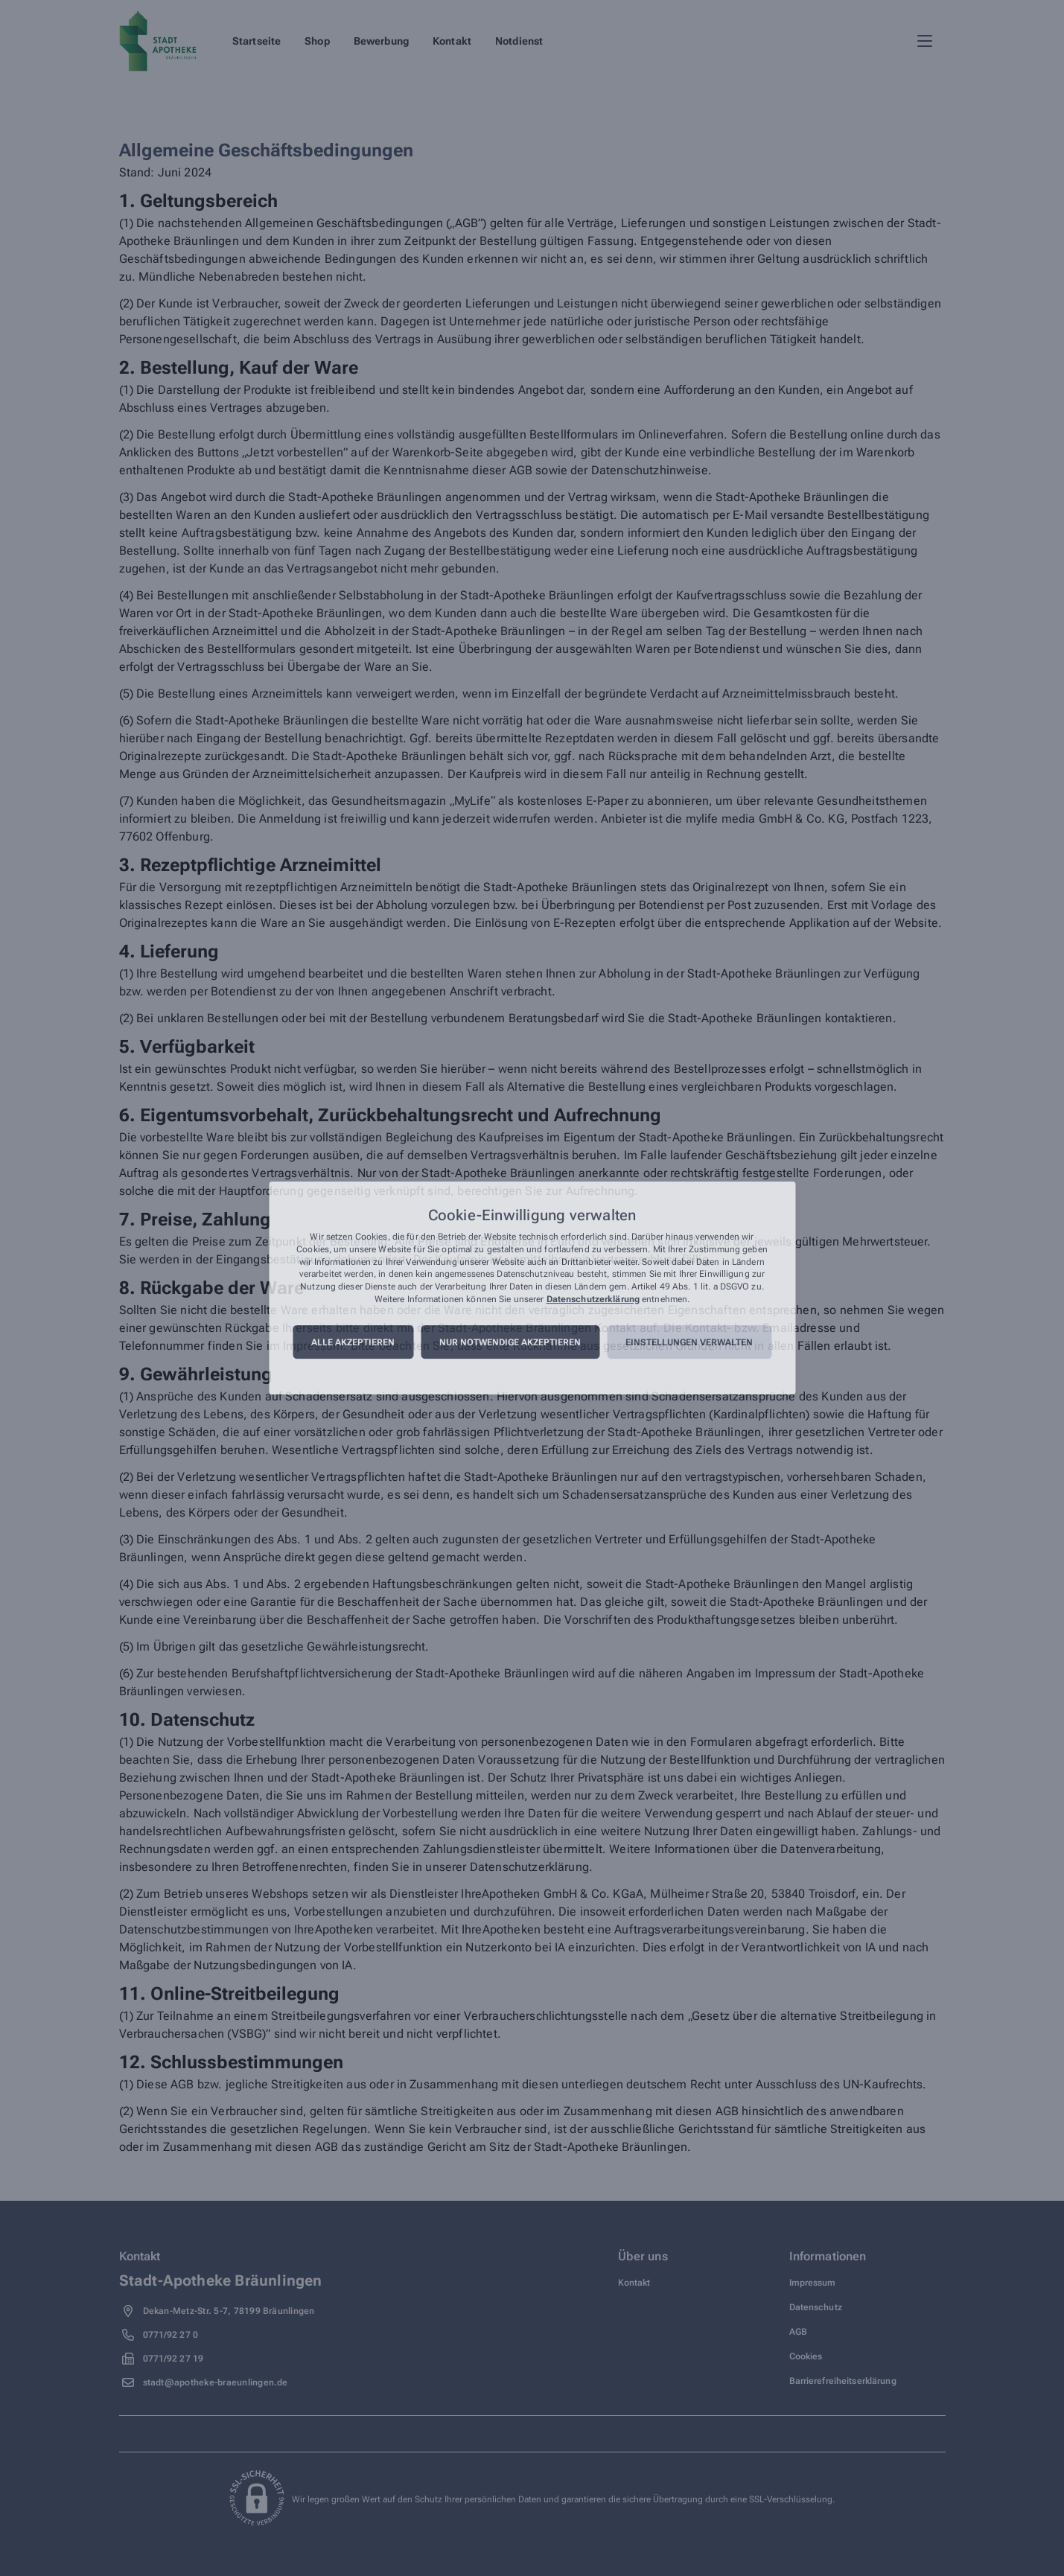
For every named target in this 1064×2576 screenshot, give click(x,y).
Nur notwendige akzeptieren (510, 1342)
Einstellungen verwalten (689, 1342)
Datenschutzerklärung (593, 1299)
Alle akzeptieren (353, 1342)
